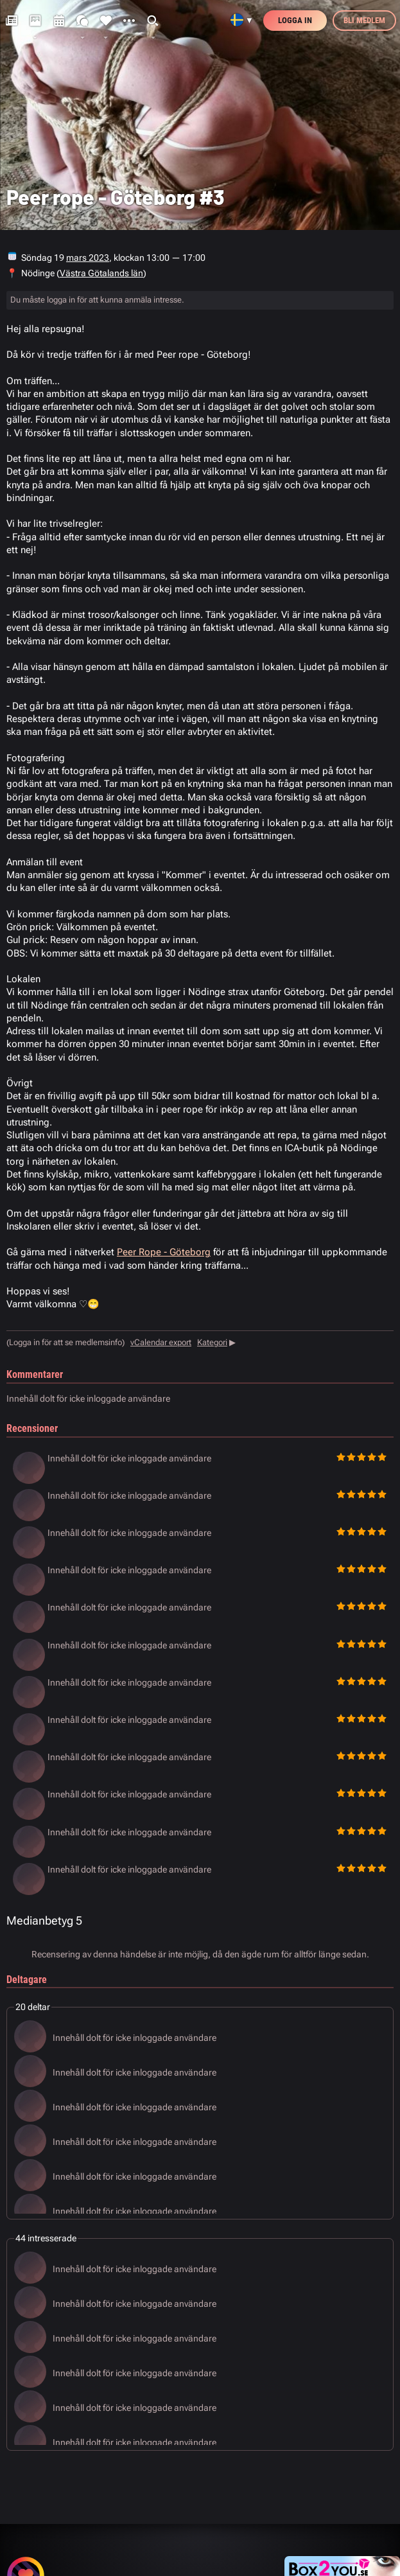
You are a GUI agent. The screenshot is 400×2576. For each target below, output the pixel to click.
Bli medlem (364, 20)
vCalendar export (160, 1342)
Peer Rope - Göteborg (164, 1252)
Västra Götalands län (101, 273)
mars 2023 (87, 257)
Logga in (295, 20)
